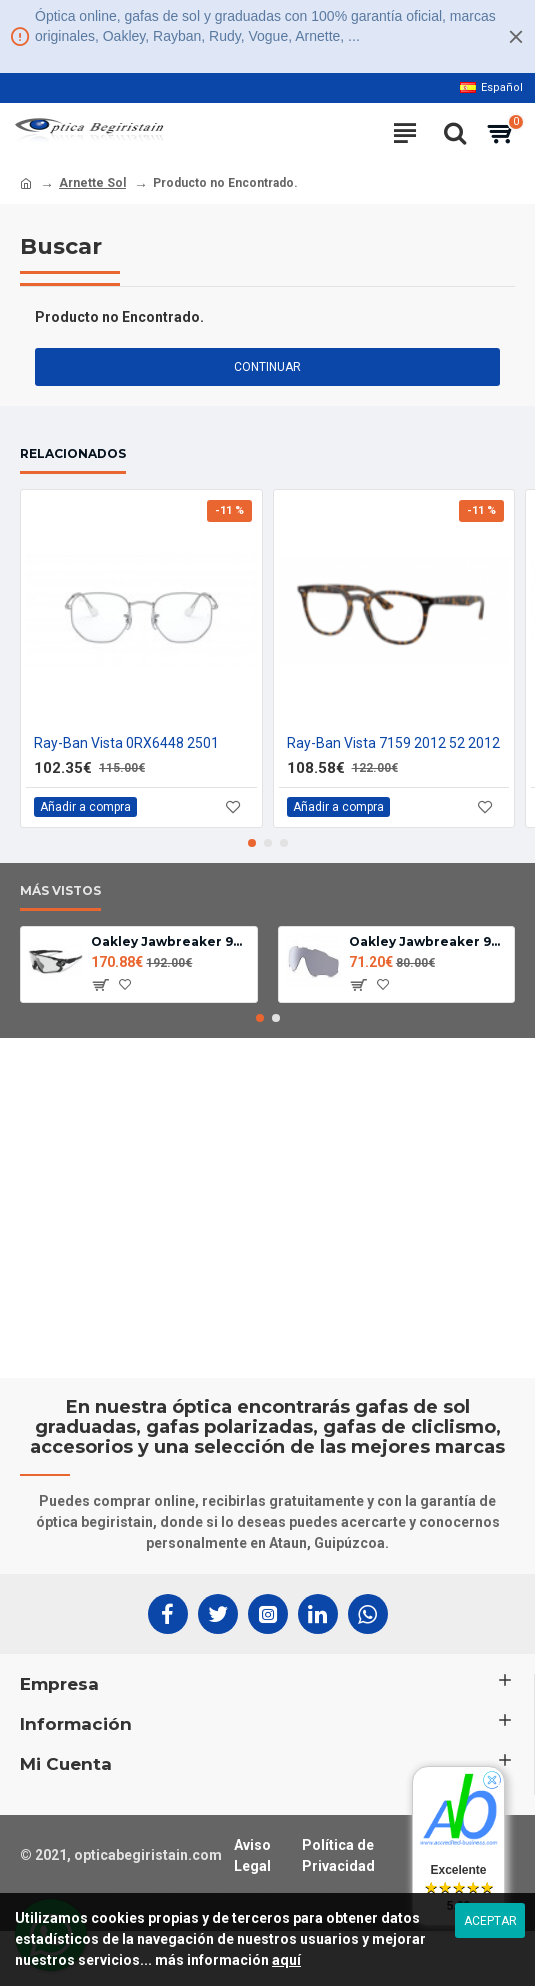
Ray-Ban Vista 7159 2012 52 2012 (393, 743)
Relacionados (73, 453)
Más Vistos (60, 890)
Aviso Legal (252, 1855)
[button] (252, 843)
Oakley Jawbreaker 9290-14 (170, 941)
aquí (286, 1960)
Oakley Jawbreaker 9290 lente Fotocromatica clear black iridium (428, 941)
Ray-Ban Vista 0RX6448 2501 (126, 743)
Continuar (267, 367)
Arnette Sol (92, 183)
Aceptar (490, 1921)
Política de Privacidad (338, 1855)
